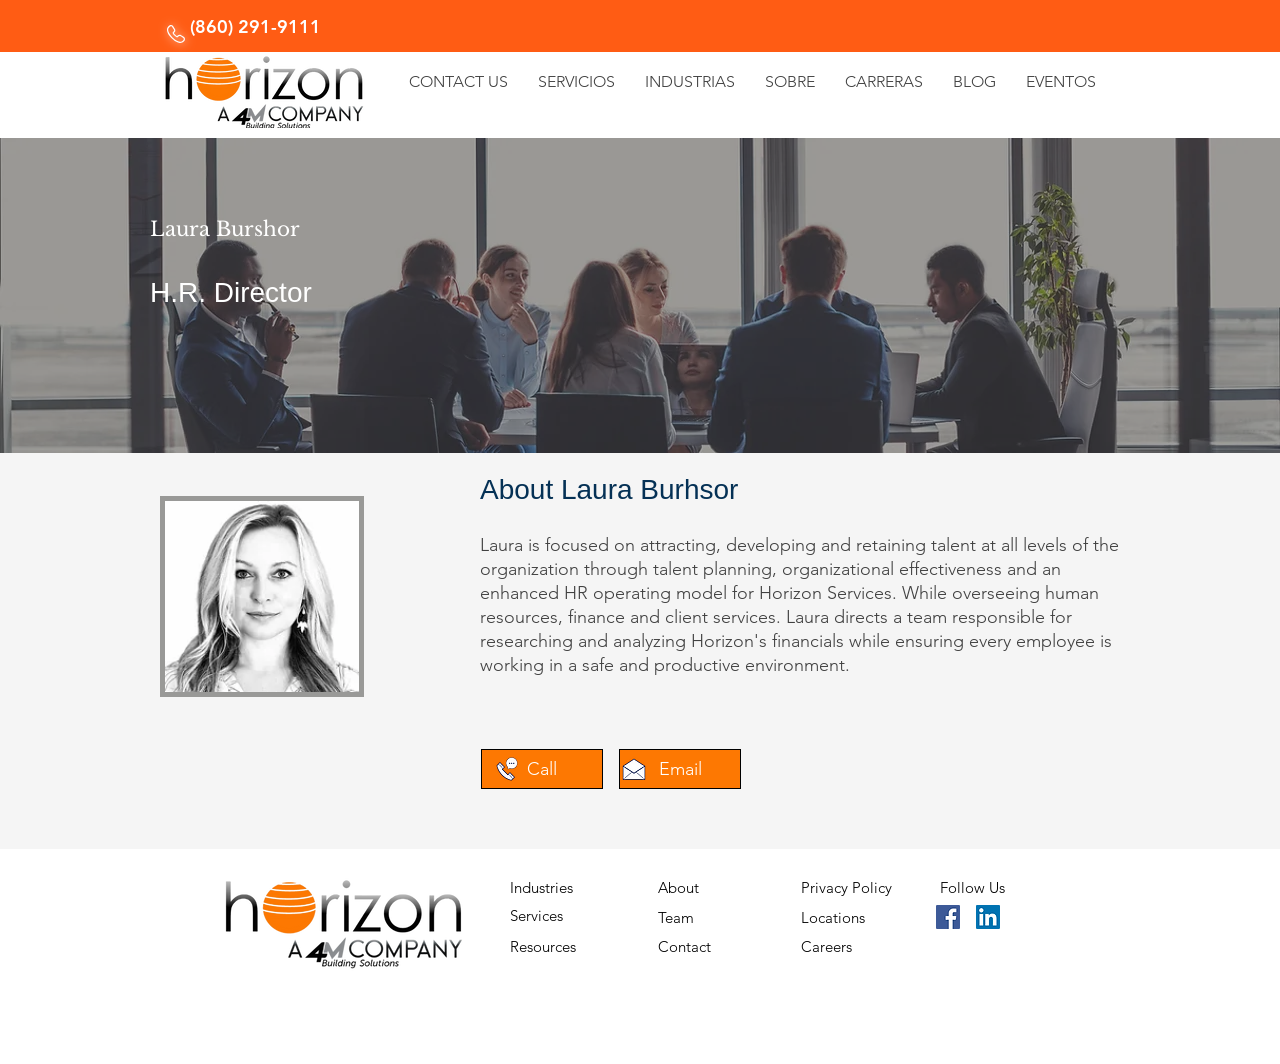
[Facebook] (948, 917)
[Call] (542, 769)
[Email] (680, 769)
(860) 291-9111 (255, 26)
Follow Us (972, 887)
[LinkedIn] (988, 917)
